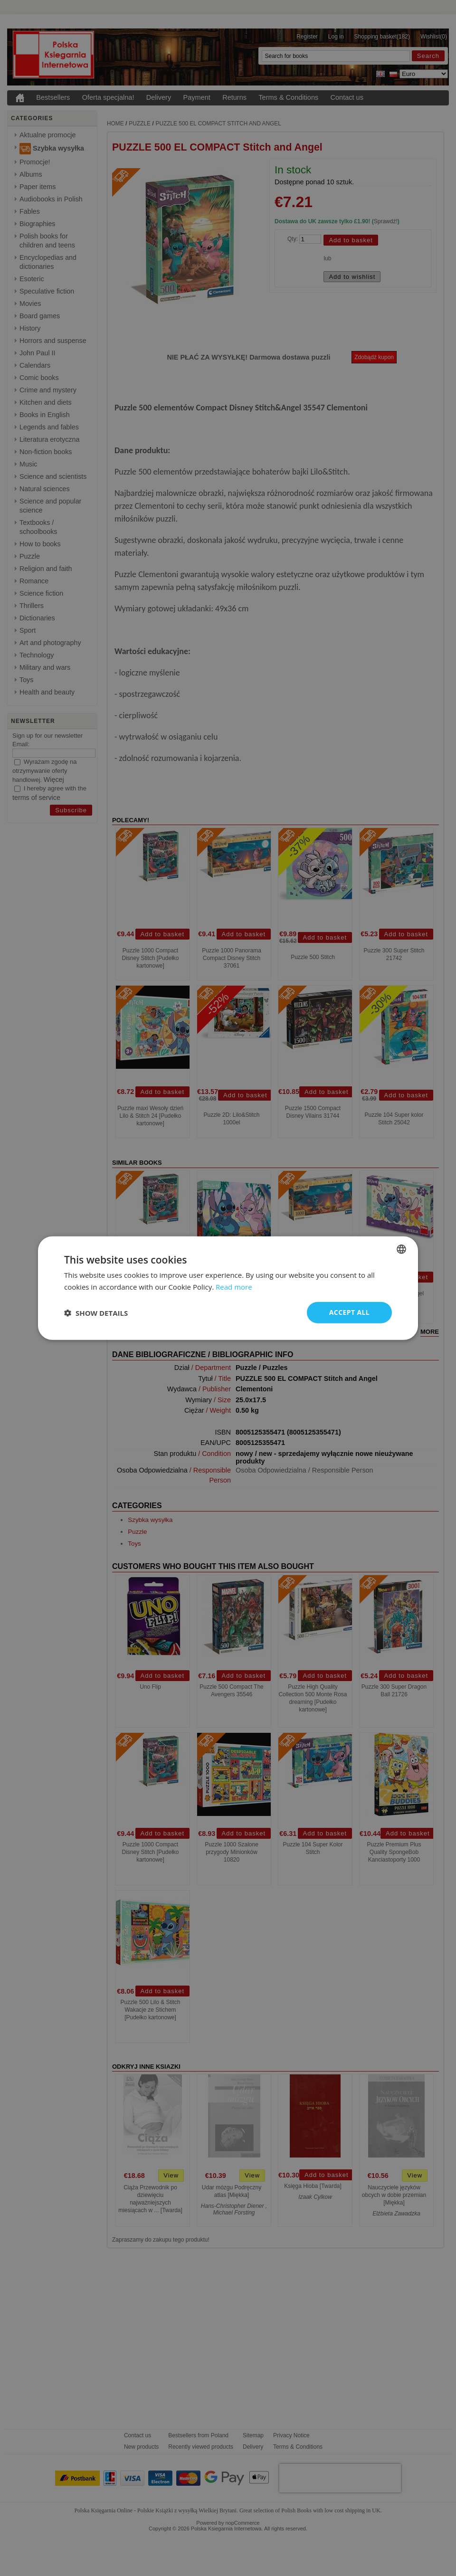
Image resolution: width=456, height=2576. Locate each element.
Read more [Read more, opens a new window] (234, 1286)
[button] (96, 1312)
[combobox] (401, 1249)
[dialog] (228, 1288)
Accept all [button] (349, 1312)
